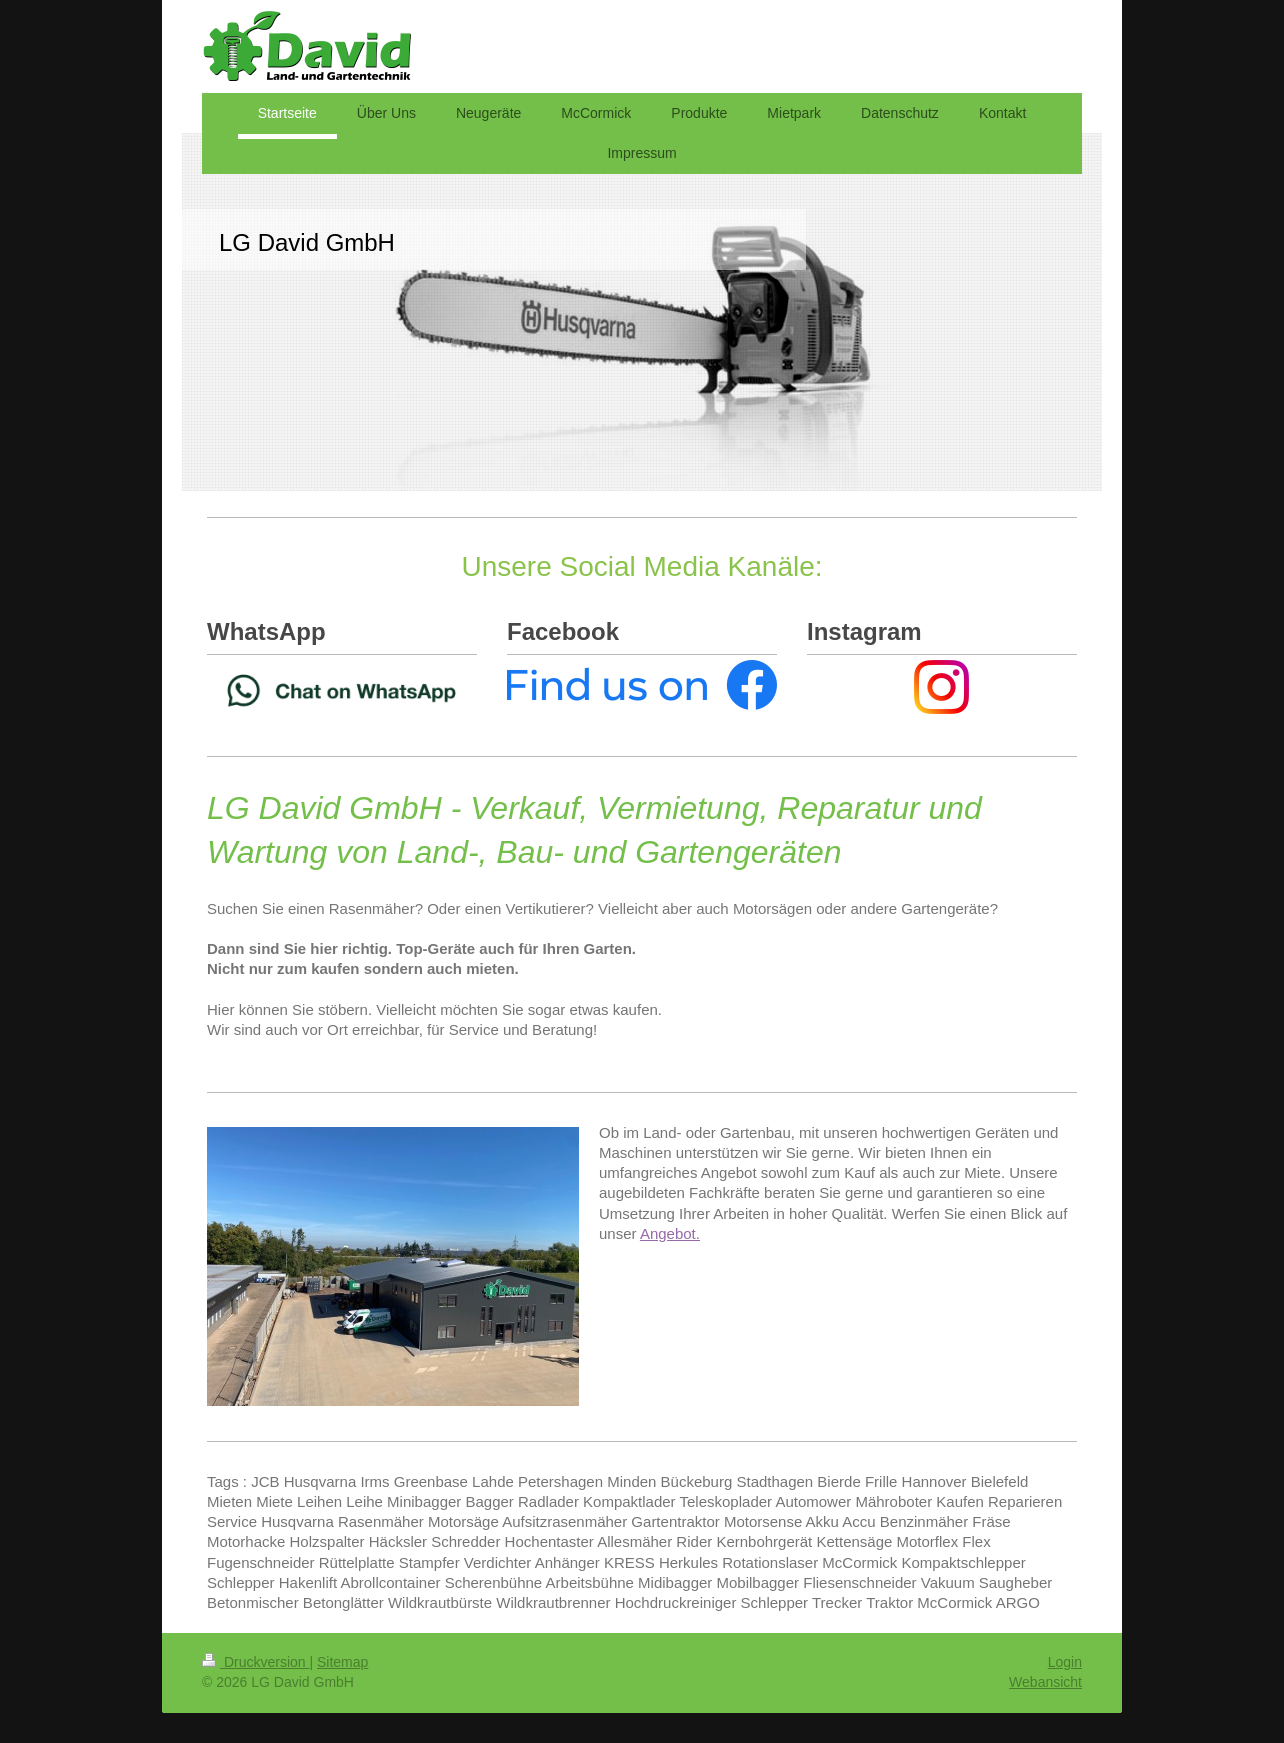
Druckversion (255, 1662)
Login (1065, 1662)
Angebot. (670, 1233)
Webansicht (1045, 1682)
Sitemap (342, 1662)
